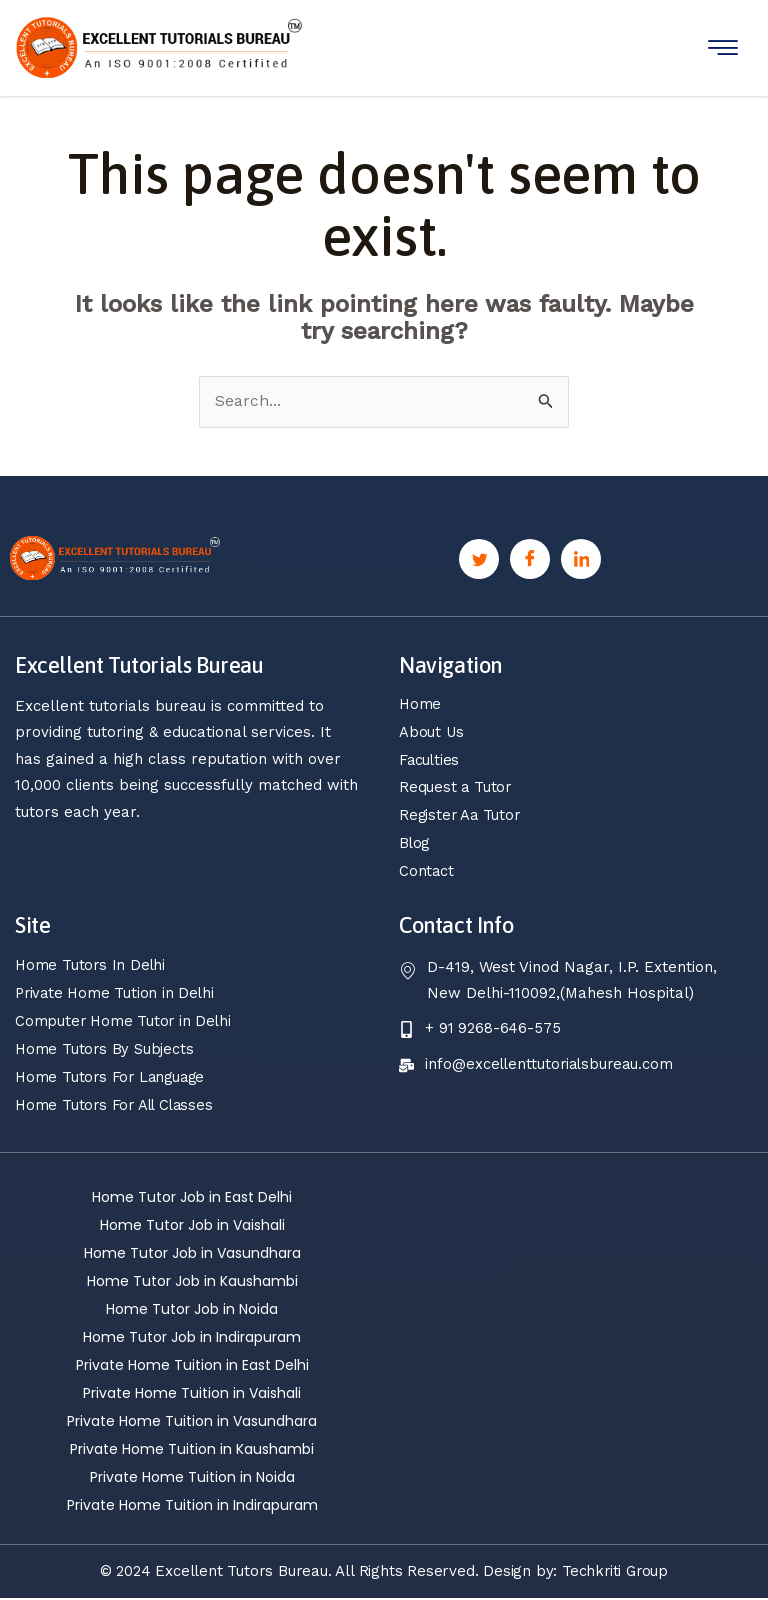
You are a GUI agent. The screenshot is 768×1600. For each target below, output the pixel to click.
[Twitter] (479, 559)
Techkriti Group (615, 1573)
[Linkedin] (581, 559)
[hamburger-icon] (723, 47)
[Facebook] (530, 559)
